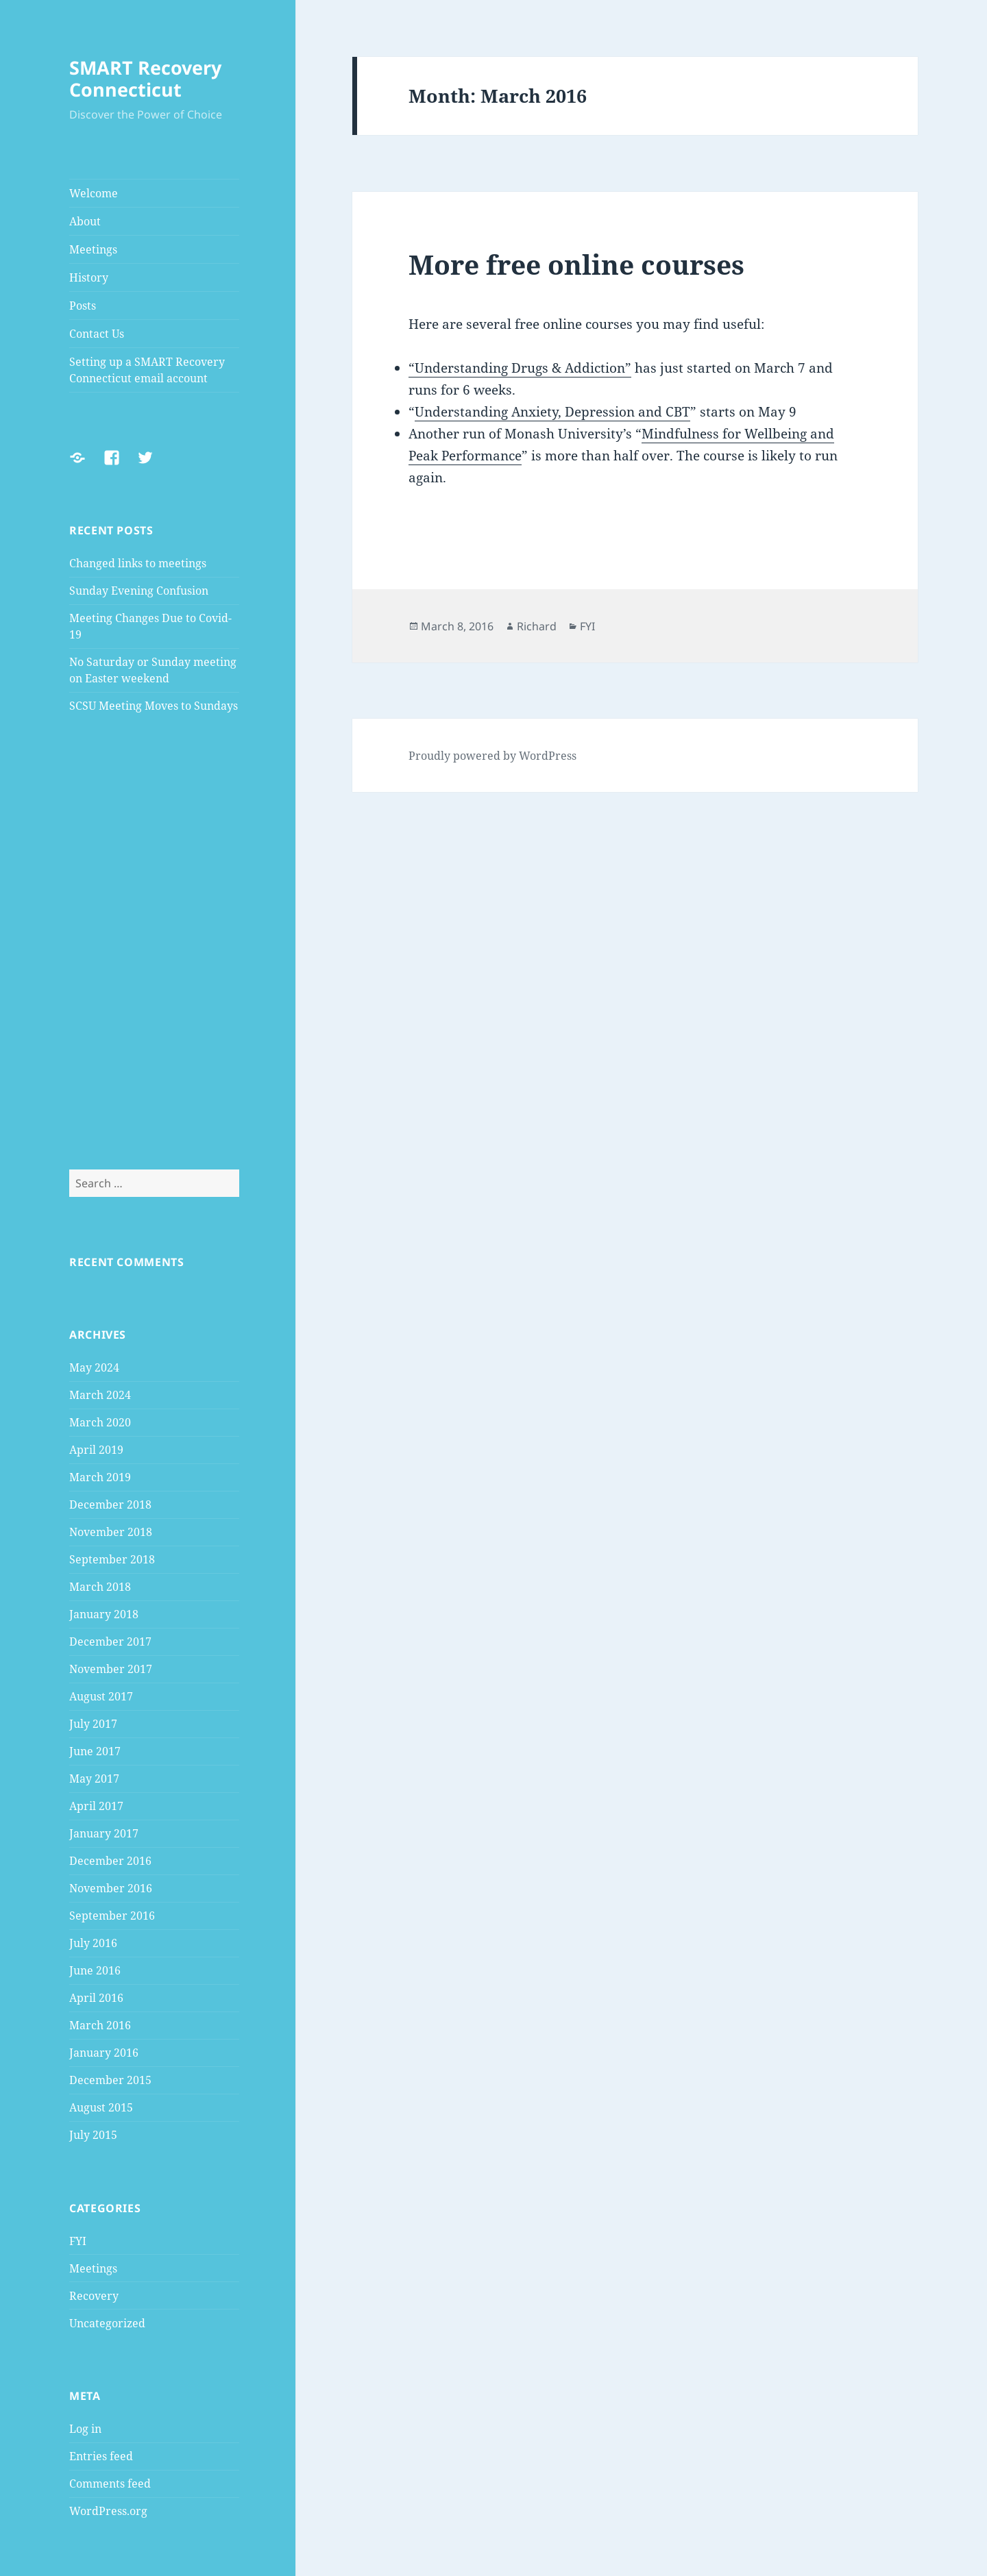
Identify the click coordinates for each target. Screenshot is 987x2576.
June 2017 (95, 1751)
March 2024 (100, 1394)
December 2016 (110, 1860)
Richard (537, 626)
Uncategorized (107, 2323)
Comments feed (110, 2483)
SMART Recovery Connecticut (145, 78)
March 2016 (100, 2025)
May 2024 (94, 1367)
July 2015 (93, 2134)
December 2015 (110, 2080)
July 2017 (93, 1723)
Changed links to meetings (137, 563)
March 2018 (100, 1586)
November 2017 (110, 1668)
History (88, 277)
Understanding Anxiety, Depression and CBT (552, 412)
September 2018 (112, 1559)
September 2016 (112, 1915)
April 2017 (96, 1805)
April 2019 (96, 1449)
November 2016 (110, 1888)
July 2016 (93, 1942)
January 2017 (103, 1833)
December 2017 (110, 1641)
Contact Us (96, 333)
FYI (77, 2241)
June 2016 (95, 1970)
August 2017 (101, 1696)
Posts (82, 305)
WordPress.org (108, 2510)
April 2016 (96, 1997)
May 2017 (94, 1778)
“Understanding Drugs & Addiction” (520, 368)
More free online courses (576, 264)
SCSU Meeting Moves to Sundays (153, 705)
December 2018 (110, 1504)
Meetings (93, 249)
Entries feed (101, 2456)
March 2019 (100, 1477)
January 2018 (103, 1614)
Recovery (94, 2295)
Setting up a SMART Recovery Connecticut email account (147, 370)
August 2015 (101, 2107)
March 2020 (100, 1422)
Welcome (93, 193)
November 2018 (110, 1531)
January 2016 (103, 2052)
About (85, 221)
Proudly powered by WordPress (492, 755)
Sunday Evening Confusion (138, 590)
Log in (85, 2428)
